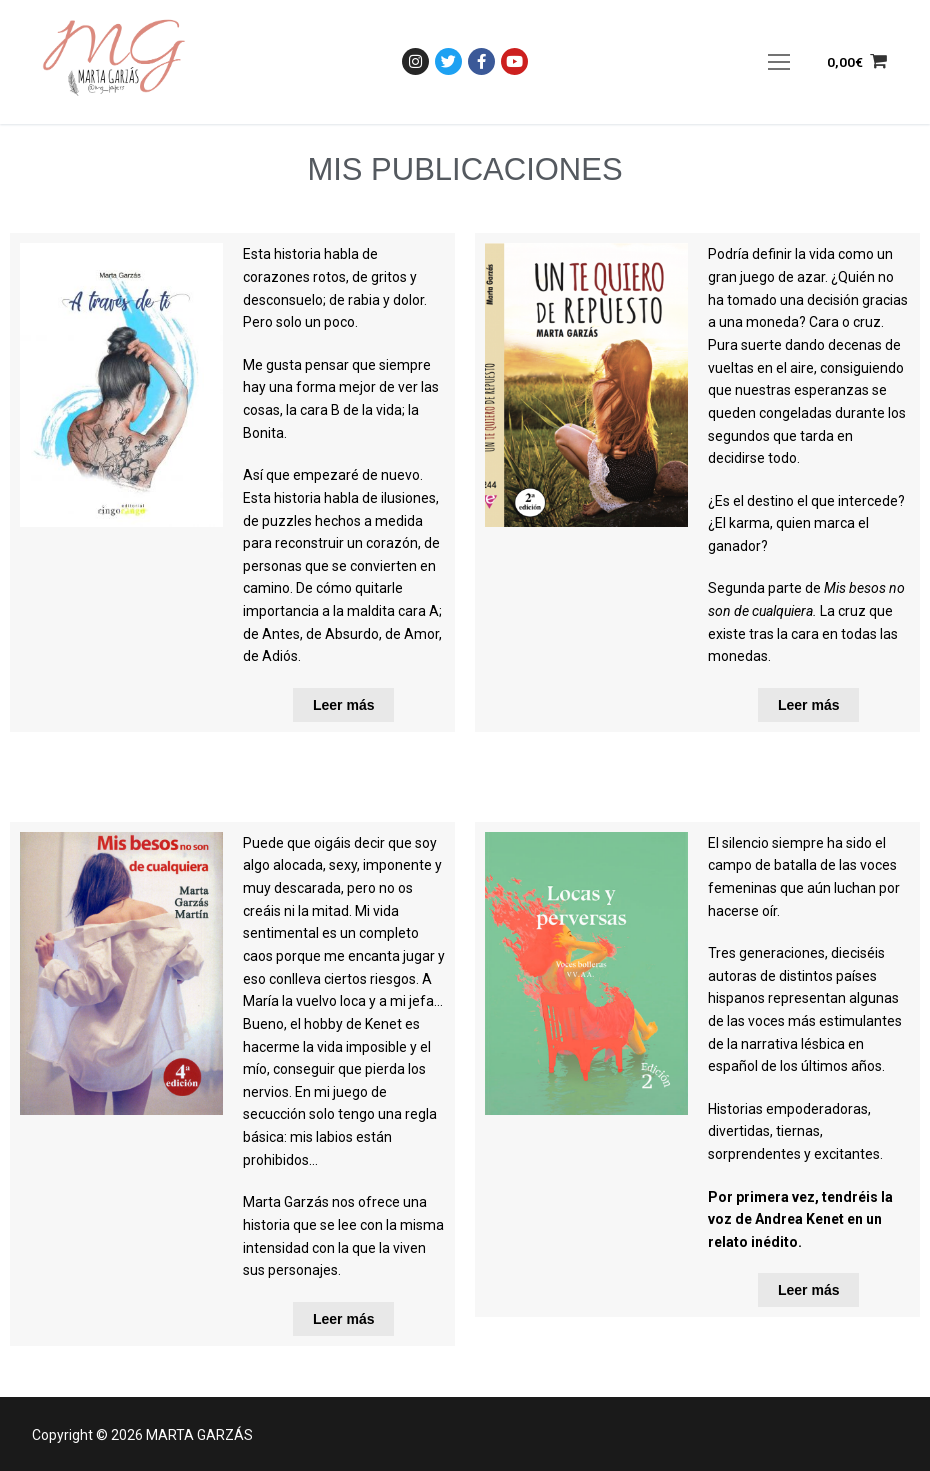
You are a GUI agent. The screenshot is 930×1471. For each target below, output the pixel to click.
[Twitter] (448, 61)
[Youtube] (514, 61)
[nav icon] (779, 62)
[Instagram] (415, 61)
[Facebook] (481, 61)
